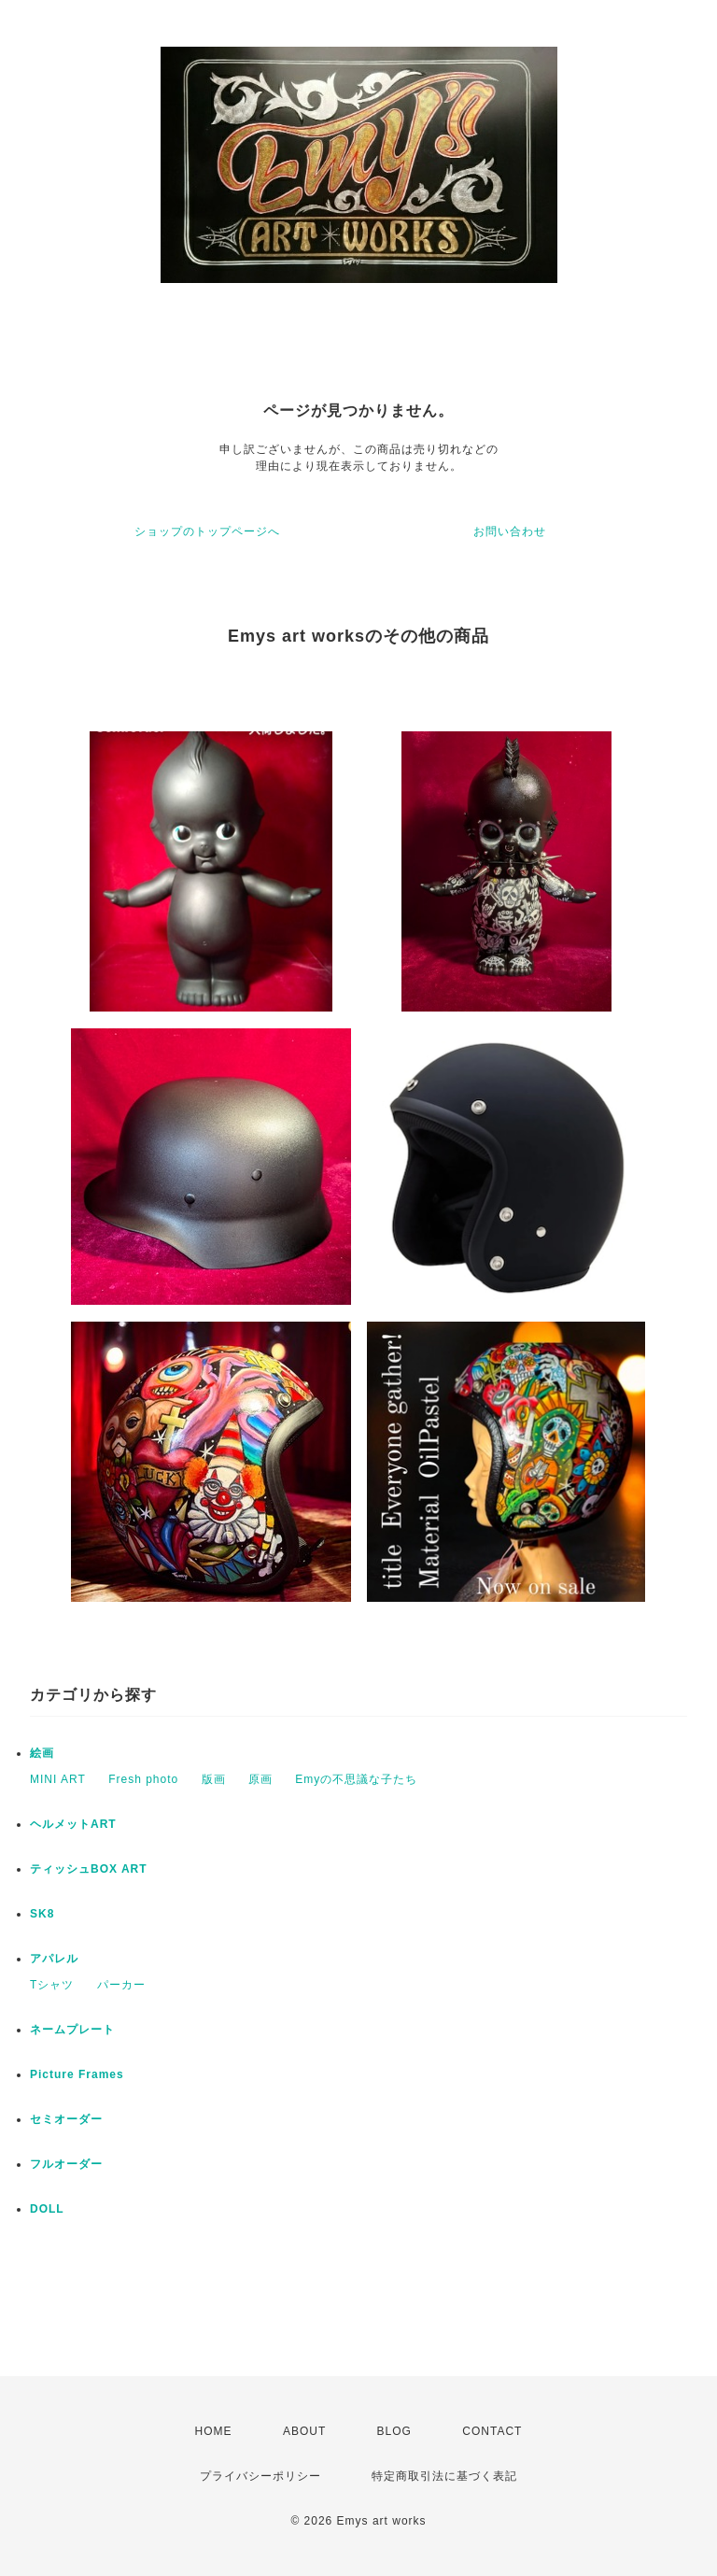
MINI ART (58, 1779)
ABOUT (304, 2431)
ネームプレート (72, 2029)
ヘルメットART (73, 1824)
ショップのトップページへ (207, 531)
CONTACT (492, 2431)
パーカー (121, 1984)
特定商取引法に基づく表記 (444, 2476)
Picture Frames (77, 2074)
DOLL (47, 2208)
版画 (214, 1779)
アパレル (54, 1958)
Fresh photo (143, 1779)
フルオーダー (66, 2164)
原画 (260, 1779)
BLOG (394, 2431)
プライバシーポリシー (260, 2476)
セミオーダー (66, 2119)
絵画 (42, 1753)
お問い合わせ (509, 531)
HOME (213, 2431)
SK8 (42, 1913)
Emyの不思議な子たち (356, 1779)
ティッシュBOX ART (89, 1868)
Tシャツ (52, 1984)
